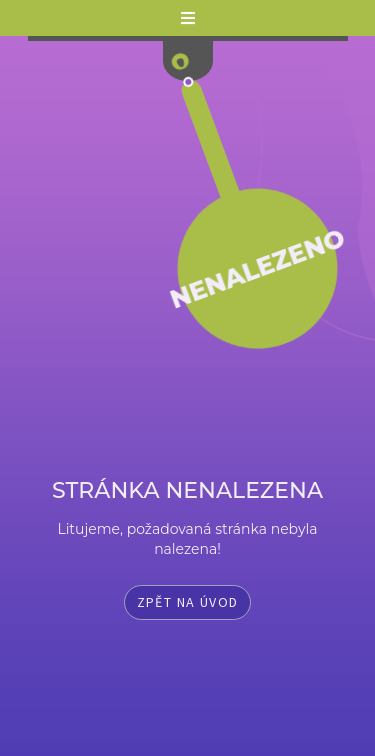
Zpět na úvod (188, 602)
